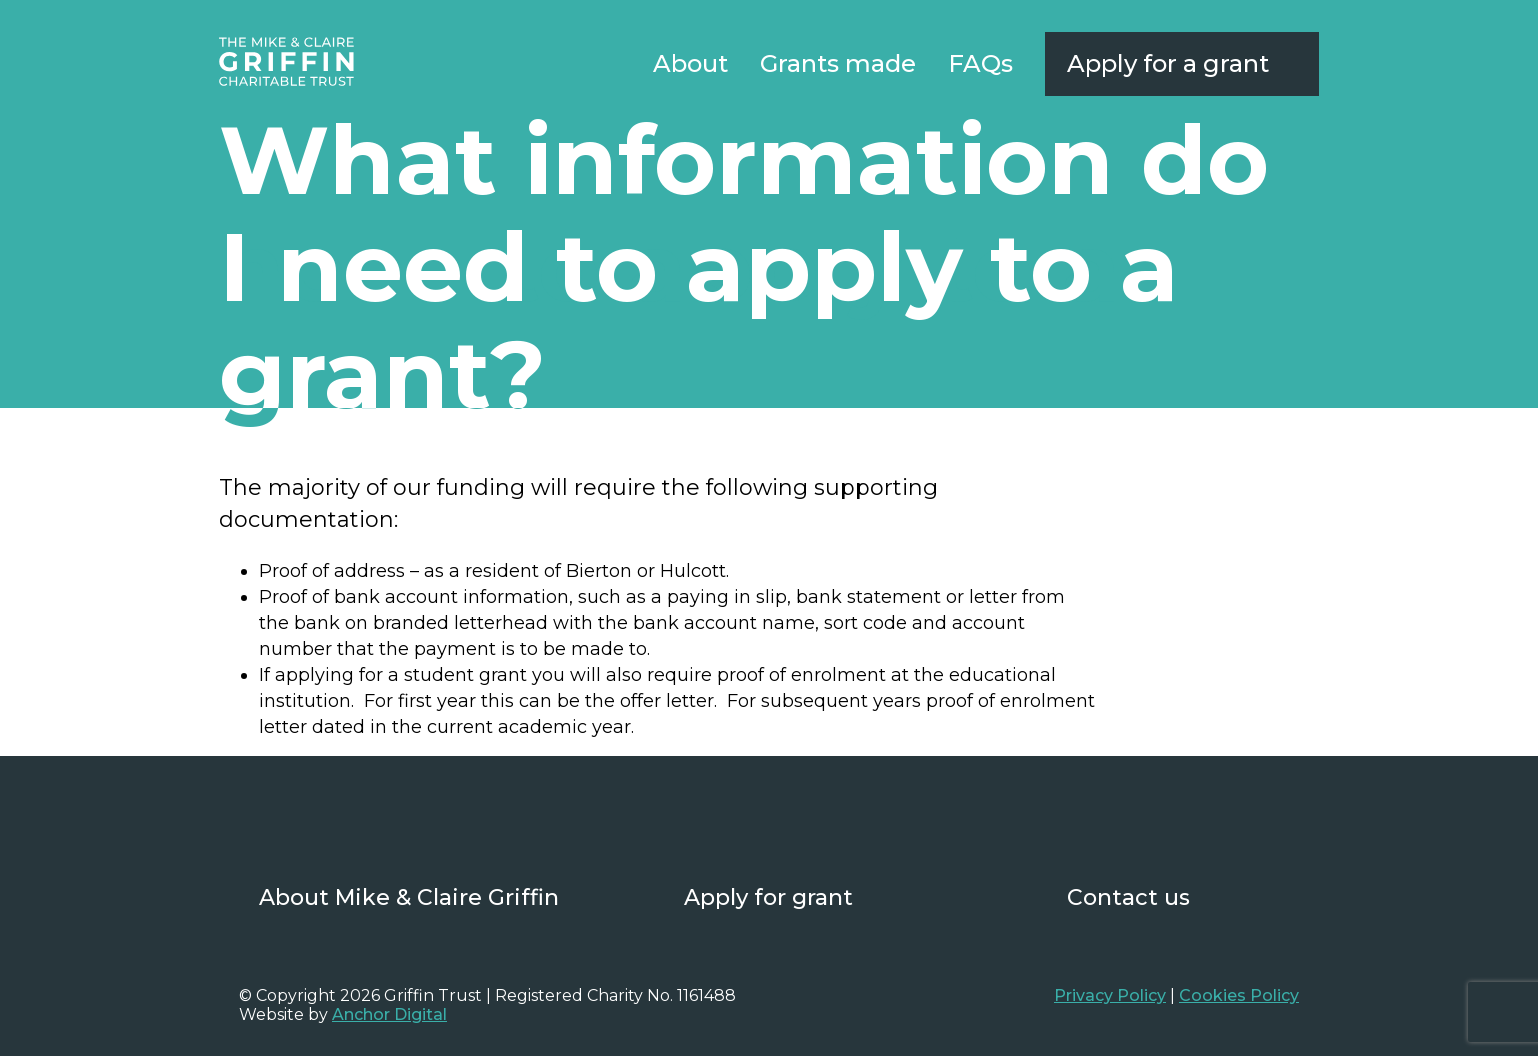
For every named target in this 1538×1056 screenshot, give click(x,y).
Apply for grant (768, 897)
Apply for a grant (1168, 63)
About (690, 64)
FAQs (980, 64)
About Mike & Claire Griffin (409, 897)
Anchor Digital (389, 1014)
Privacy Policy (1110, 995)
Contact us (1128, 897)
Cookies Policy (1239, 995)
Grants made (838, 64)
